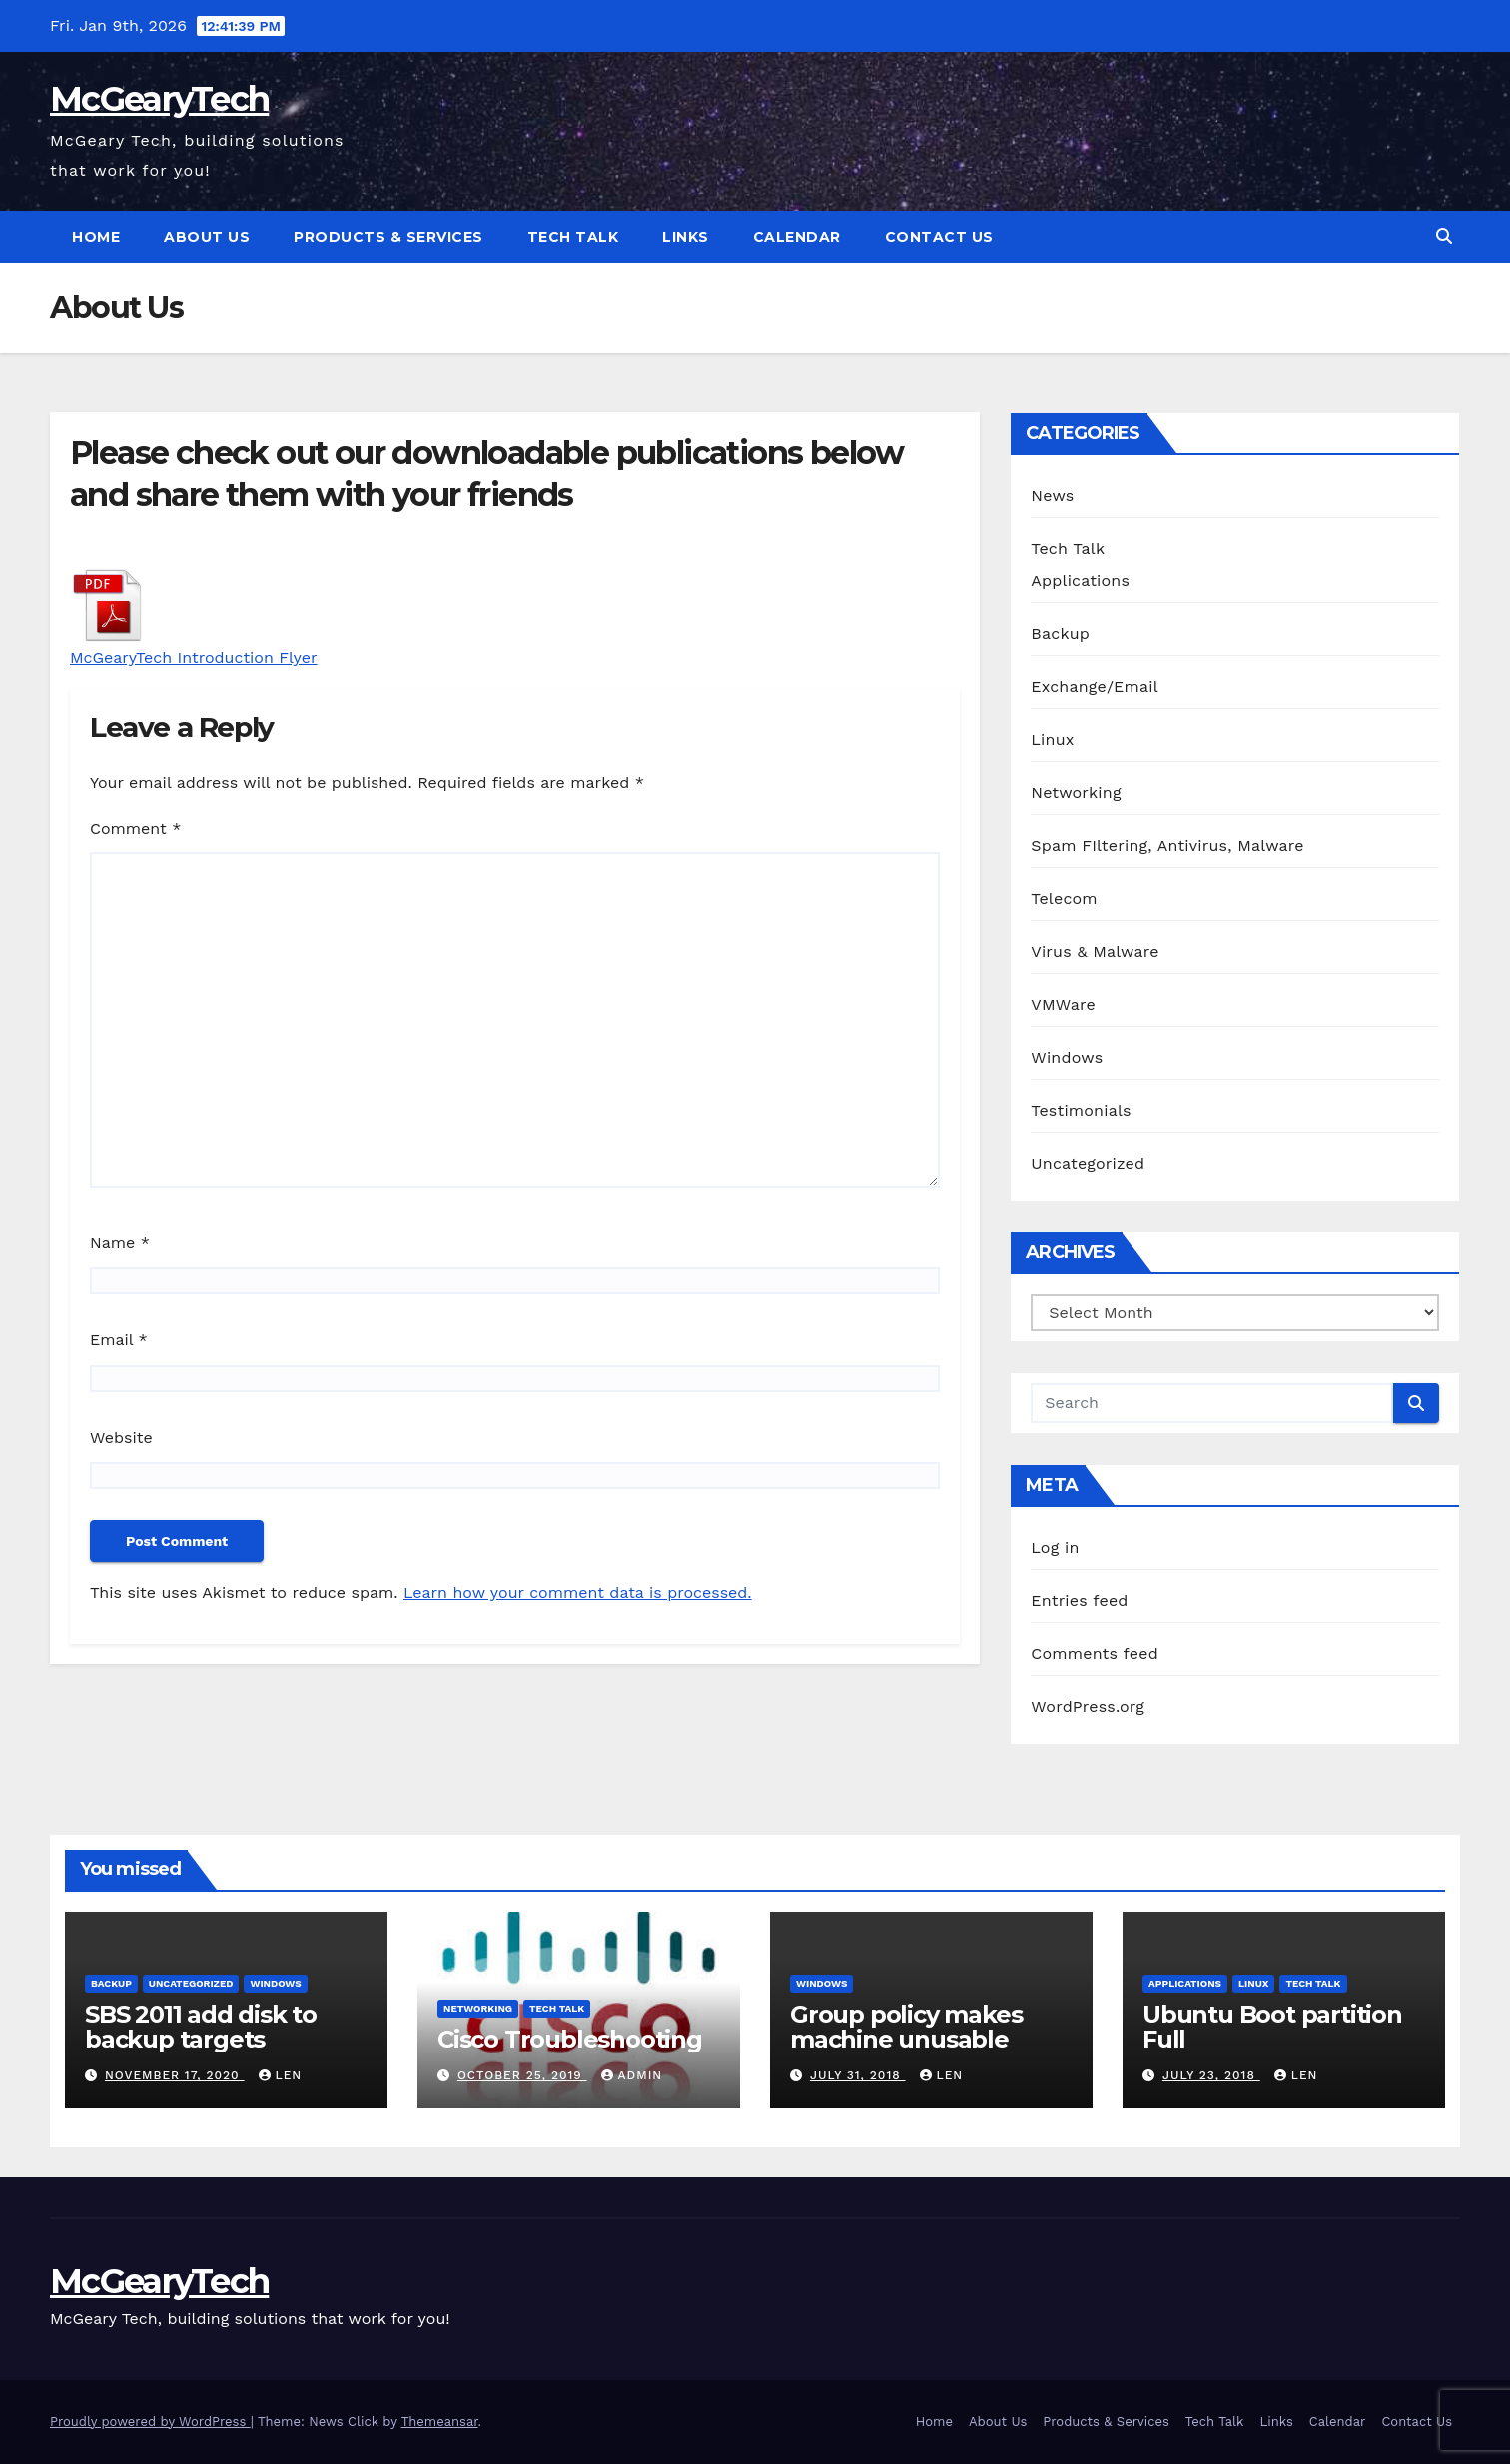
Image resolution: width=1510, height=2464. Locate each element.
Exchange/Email (1094, 686)
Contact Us (939, 237)
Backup (1060, 633)
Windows (1067, 1057)
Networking (1076, 792)
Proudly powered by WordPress (150, 2421)
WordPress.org (1087, 1706)
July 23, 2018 (1211, 2075)
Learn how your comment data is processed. (577, 1592)
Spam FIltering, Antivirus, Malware (1167, 845)
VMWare (1063, 1004)
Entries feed (1079, 1600)
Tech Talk (573, 237)
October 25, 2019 (522, 2075)
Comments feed (1094, 1653)
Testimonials (1081, 1110)
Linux (1052, 739)
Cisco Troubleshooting (569, 2039)
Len (281, 2075)
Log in (1055, 1547)
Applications (1080, 580)
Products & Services (388, 237)
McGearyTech (159, 99)
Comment (135, 828)
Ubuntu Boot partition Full (1272, 2026)
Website (121, 1437)
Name (120, 1242)
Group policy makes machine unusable (906, 2026)
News (1052, 495)
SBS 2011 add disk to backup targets (201, 2026)
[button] (1444, 236)
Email (119, 1339)
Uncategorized (1087, 1163)
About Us (207, 237)
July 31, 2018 (858, 2075)
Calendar (797, 237)
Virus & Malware (1094, 951)
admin (632, 2075)
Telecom (1064, 898)
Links (685, 237)
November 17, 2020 (175, 2075)
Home (96, 237)
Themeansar (439, 2421)
